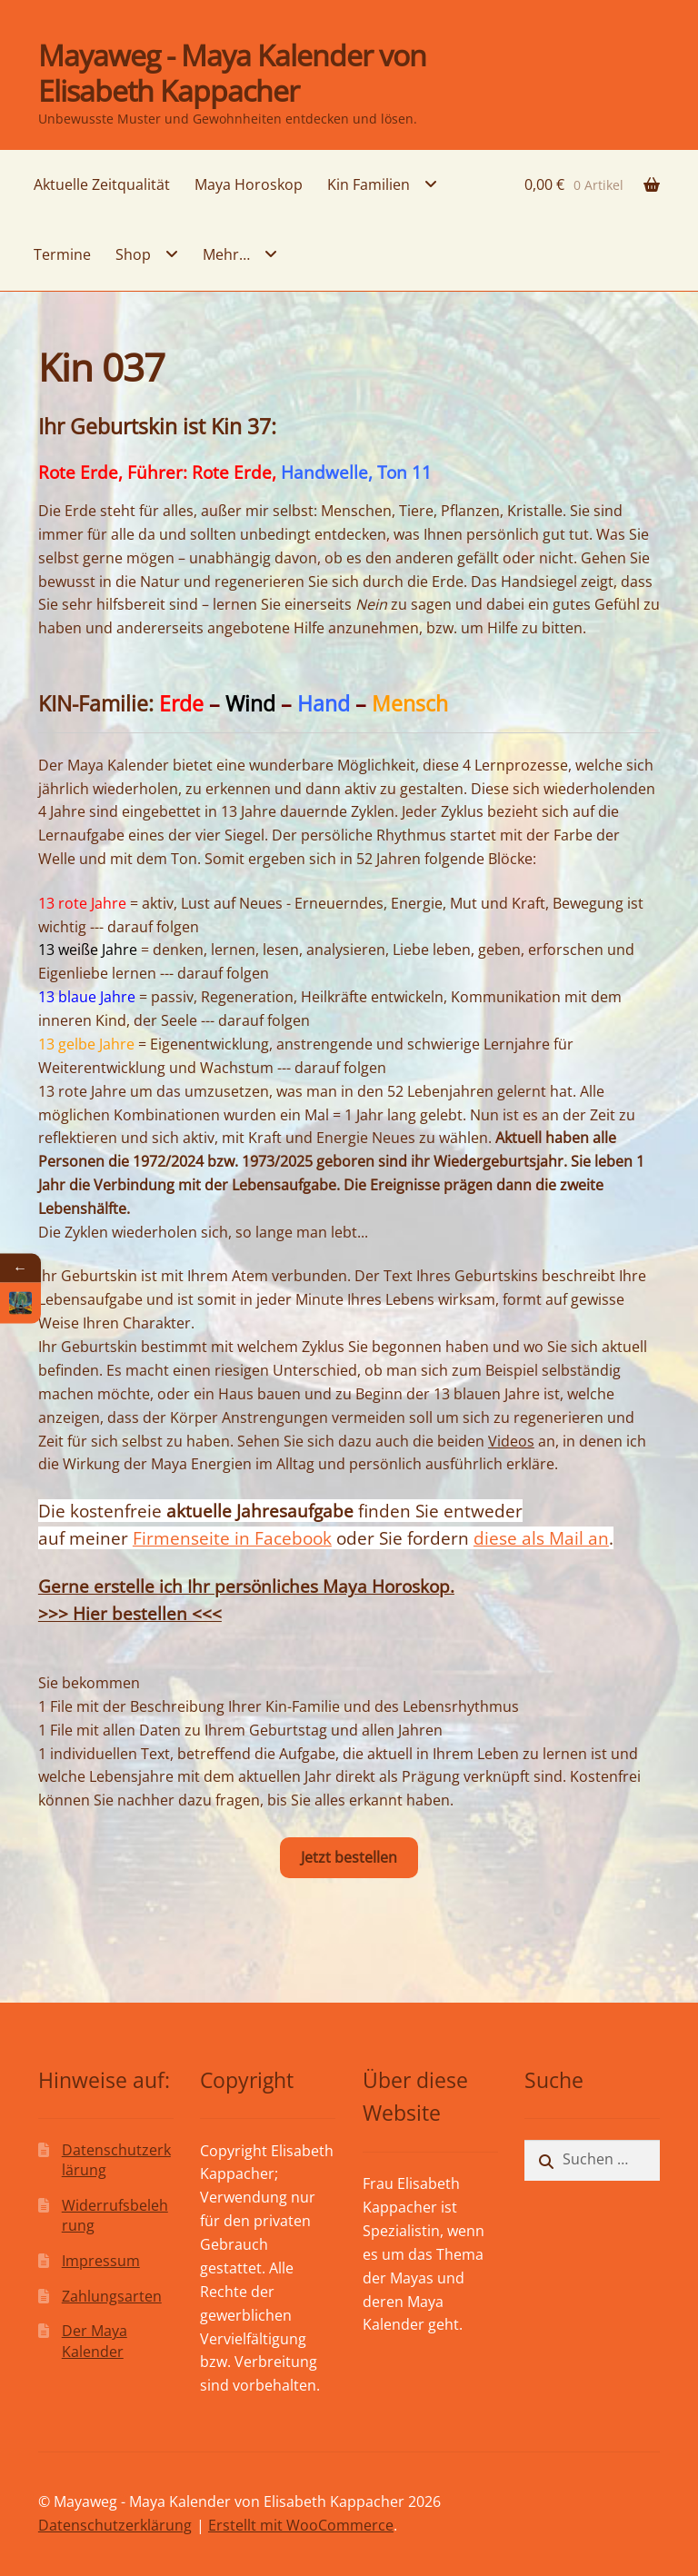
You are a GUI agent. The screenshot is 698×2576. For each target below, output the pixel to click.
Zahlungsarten (112, 2296)
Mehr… (226, 254)
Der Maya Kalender (94, 2341)
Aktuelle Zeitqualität (102, 184)
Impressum (101, 2261)
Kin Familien (368, 184)
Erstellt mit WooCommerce (301, 2525)
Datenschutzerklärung (115, 2525)
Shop (133, 254)
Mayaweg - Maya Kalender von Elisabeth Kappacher (232, 72)
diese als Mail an (541, 1538)
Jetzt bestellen (349, 1857)
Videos (511, 1441)
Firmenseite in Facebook (232, 1538)
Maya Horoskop (248, 184)
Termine (62, 254)
